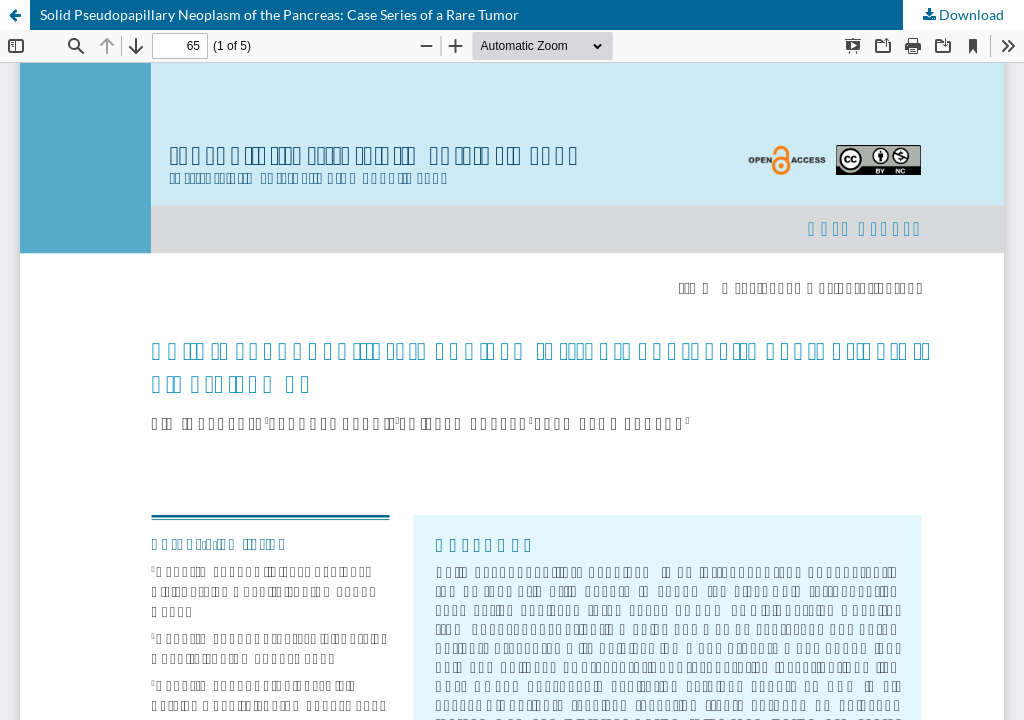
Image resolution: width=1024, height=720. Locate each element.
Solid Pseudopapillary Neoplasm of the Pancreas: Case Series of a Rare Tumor (279, 14)
